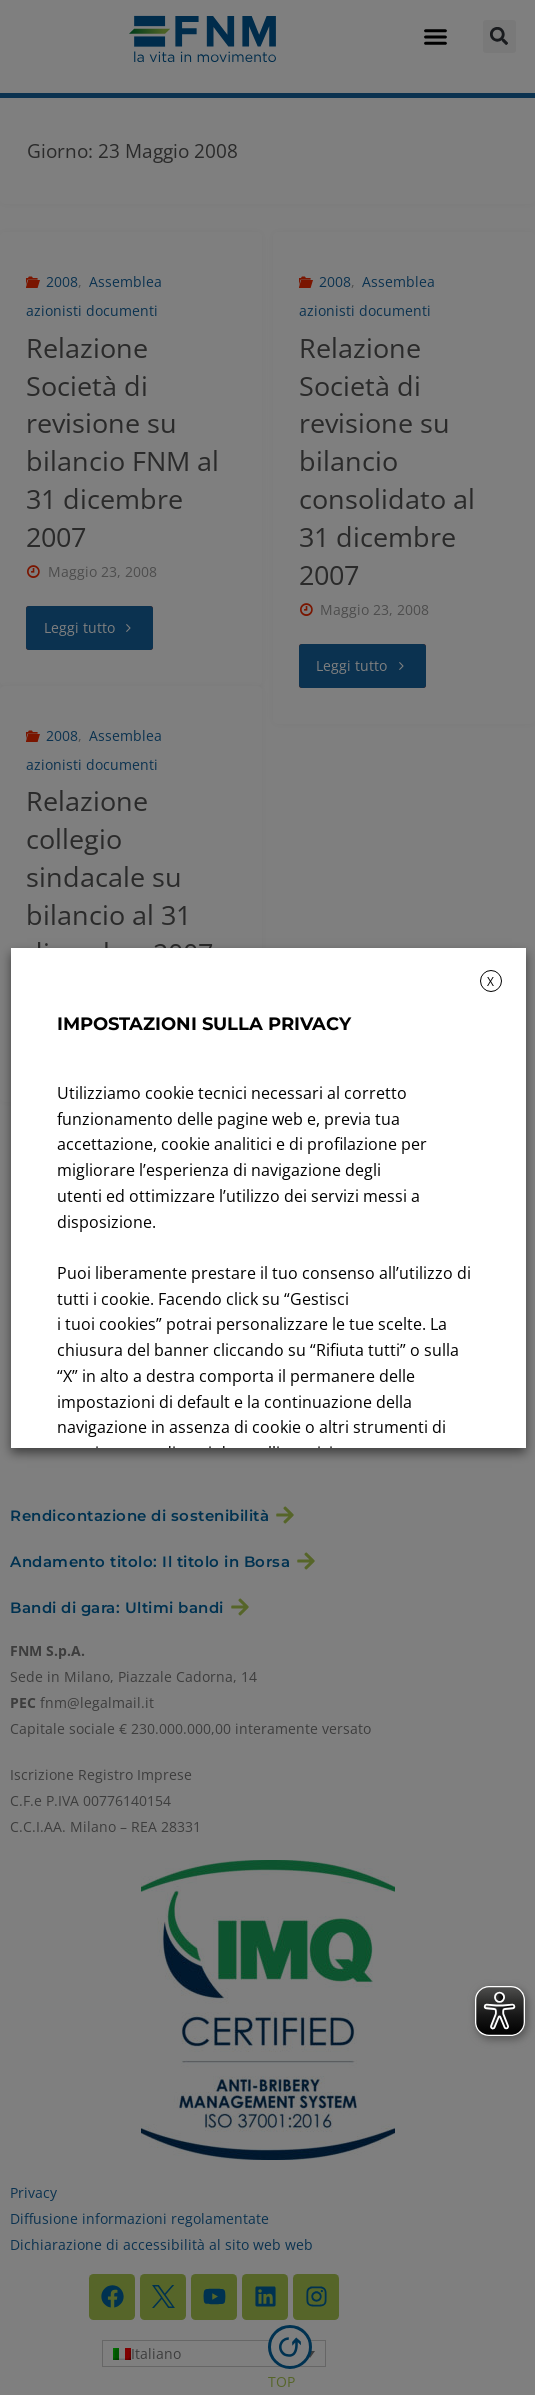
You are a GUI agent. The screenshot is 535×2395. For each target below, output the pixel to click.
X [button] (490, 981)
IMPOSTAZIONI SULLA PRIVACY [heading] (203, 1024)
